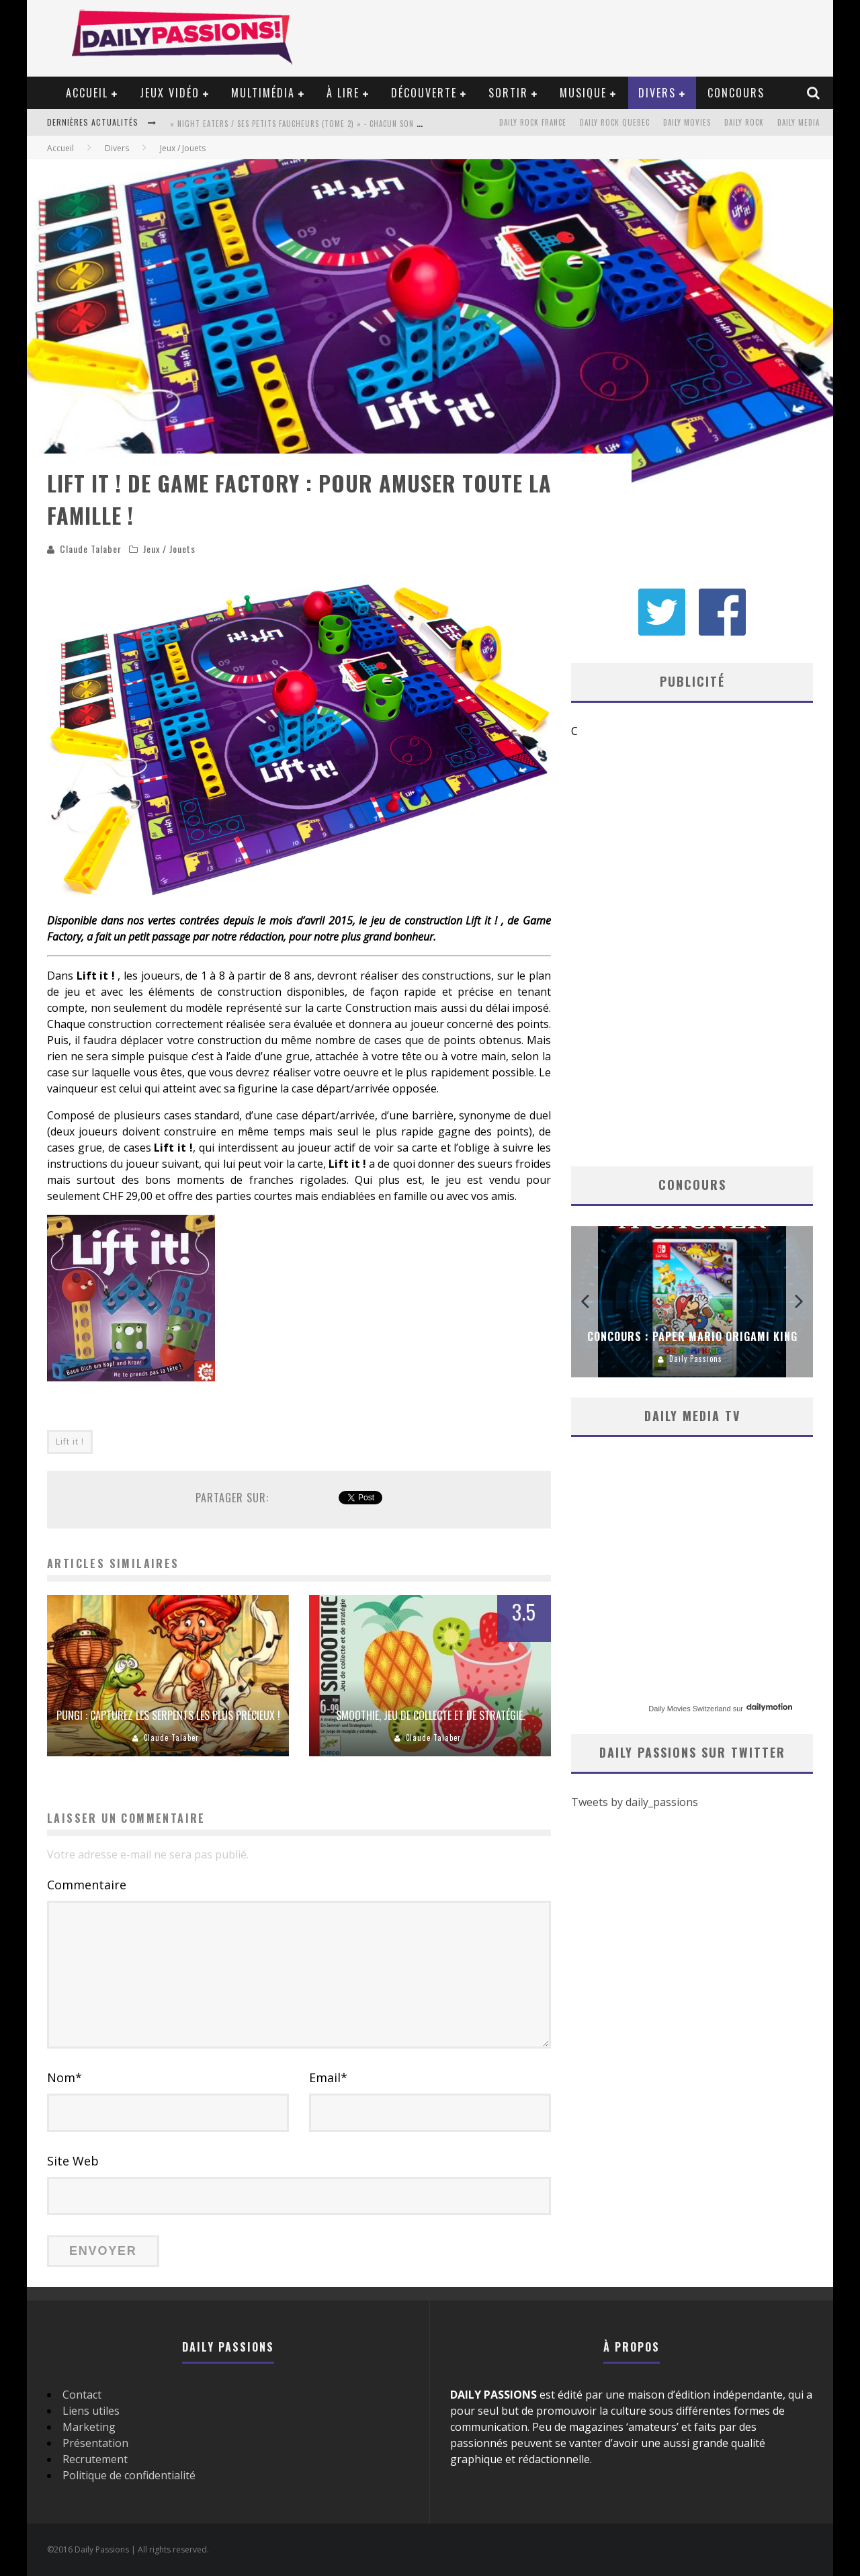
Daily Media (798, 122)
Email (328, 2077)
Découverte (424, 93)
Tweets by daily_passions (634, 1802)
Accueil (87, 93)
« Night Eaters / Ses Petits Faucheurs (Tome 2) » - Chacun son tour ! (306, 123)
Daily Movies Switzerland (689, 1709)
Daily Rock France (532, 122)
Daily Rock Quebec (615, 122)
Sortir (508, 93)
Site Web (73, 2161)
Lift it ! (70, 1441)
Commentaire (86, 1885)
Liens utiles (91, 2410)
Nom (64, 2077)
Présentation (95, 2443)
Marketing (89, 2426)
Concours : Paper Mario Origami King (692, 1336)
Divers (657, 93)
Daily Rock (744, 122)
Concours (736, 93)
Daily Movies (687, 122)
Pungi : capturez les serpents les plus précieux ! (168, 1715)
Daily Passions (695, 1358)
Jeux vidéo (170, 93)
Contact (81, 2394)
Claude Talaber (91, 549)
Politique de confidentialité (129, 2475)
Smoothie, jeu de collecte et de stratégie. (430, 1715)
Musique (583, 93)
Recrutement (95, 2459)
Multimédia (263, 93)
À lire (343, 93)
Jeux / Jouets (169, 549)
